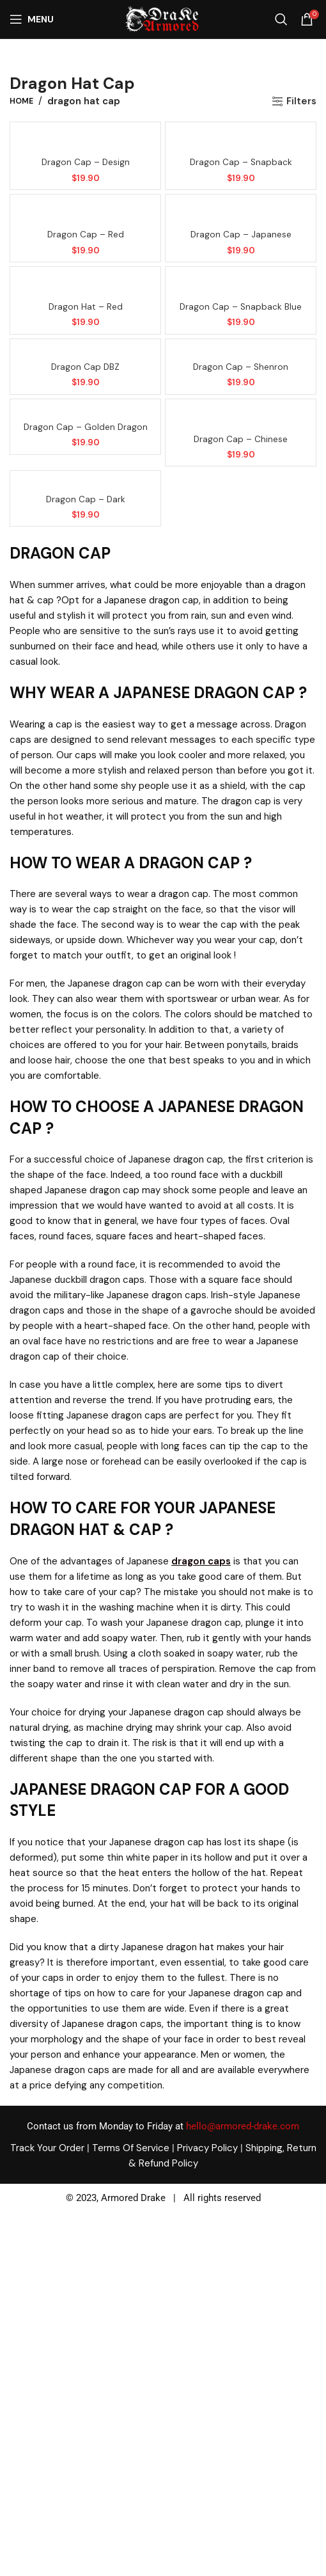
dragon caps (201, 1561)
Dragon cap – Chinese (241, 439)
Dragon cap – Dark (85, 499)
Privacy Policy (207, 2148)
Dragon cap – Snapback (241, 162)
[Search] (281, 19)
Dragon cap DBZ (85, 367)
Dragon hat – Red (86, 306)
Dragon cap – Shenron (240, 367)
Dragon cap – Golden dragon (86, 427)
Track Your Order (47, 2148)
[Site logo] (161, 18)
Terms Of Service (130, 2148)
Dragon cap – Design (86, 162)
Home (21, 101)
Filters (301, 101)
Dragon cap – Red (85, 234)
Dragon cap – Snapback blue (241, 306)
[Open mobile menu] (31, 19)
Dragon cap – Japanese (240, 234)
